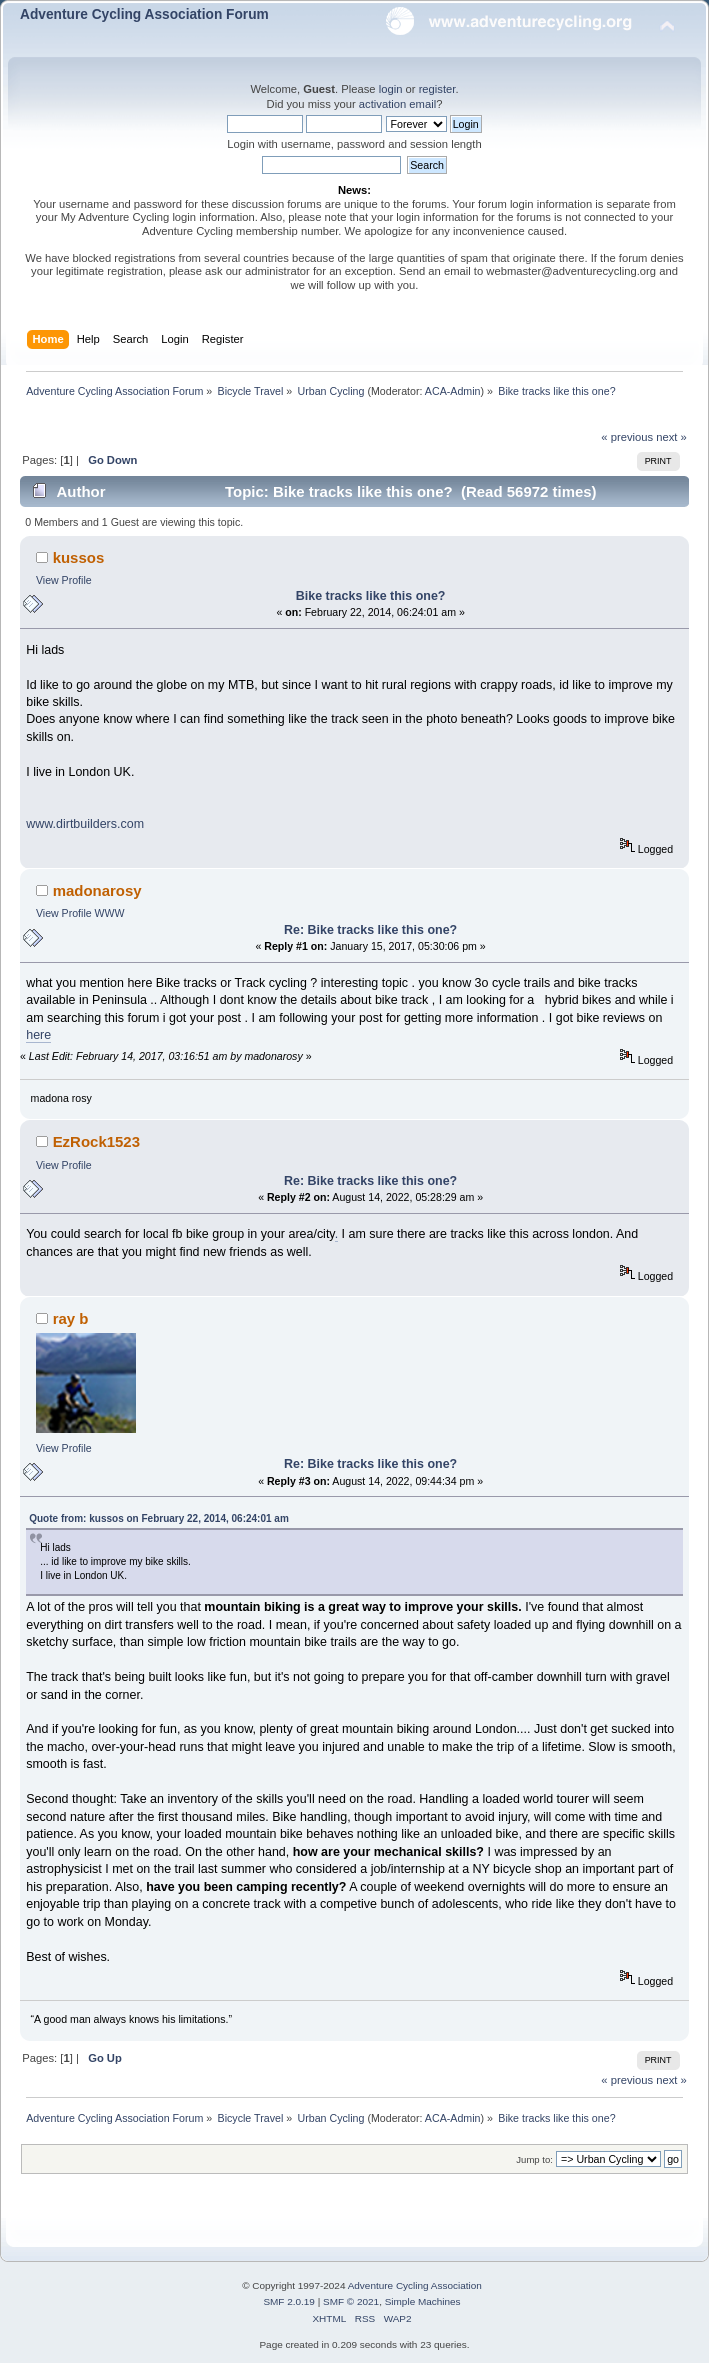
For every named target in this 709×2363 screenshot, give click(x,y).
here (38, 1035)
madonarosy (97, 890)
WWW (110, 913)
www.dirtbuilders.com (85, 824)
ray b (71, 1318)
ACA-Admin (453, 391)
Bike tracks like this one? (371, 596)
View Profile (64, 580)
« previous (627, 437)
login (391, 89)
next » (671, 437)
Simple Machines (423, 2301)
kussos (79, 557)
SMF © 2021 (351, 2301)
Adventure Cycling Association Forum (144, 14)
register (437, 89)
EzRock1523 (96, 1141)
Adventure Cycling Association (415, 2285)
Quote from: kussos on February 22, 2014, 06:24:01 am (159, 1518)
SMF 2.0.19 (289, 2301)
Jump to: (534, 2159)
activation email (397, 104)
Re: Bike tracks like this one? (370, 930)
